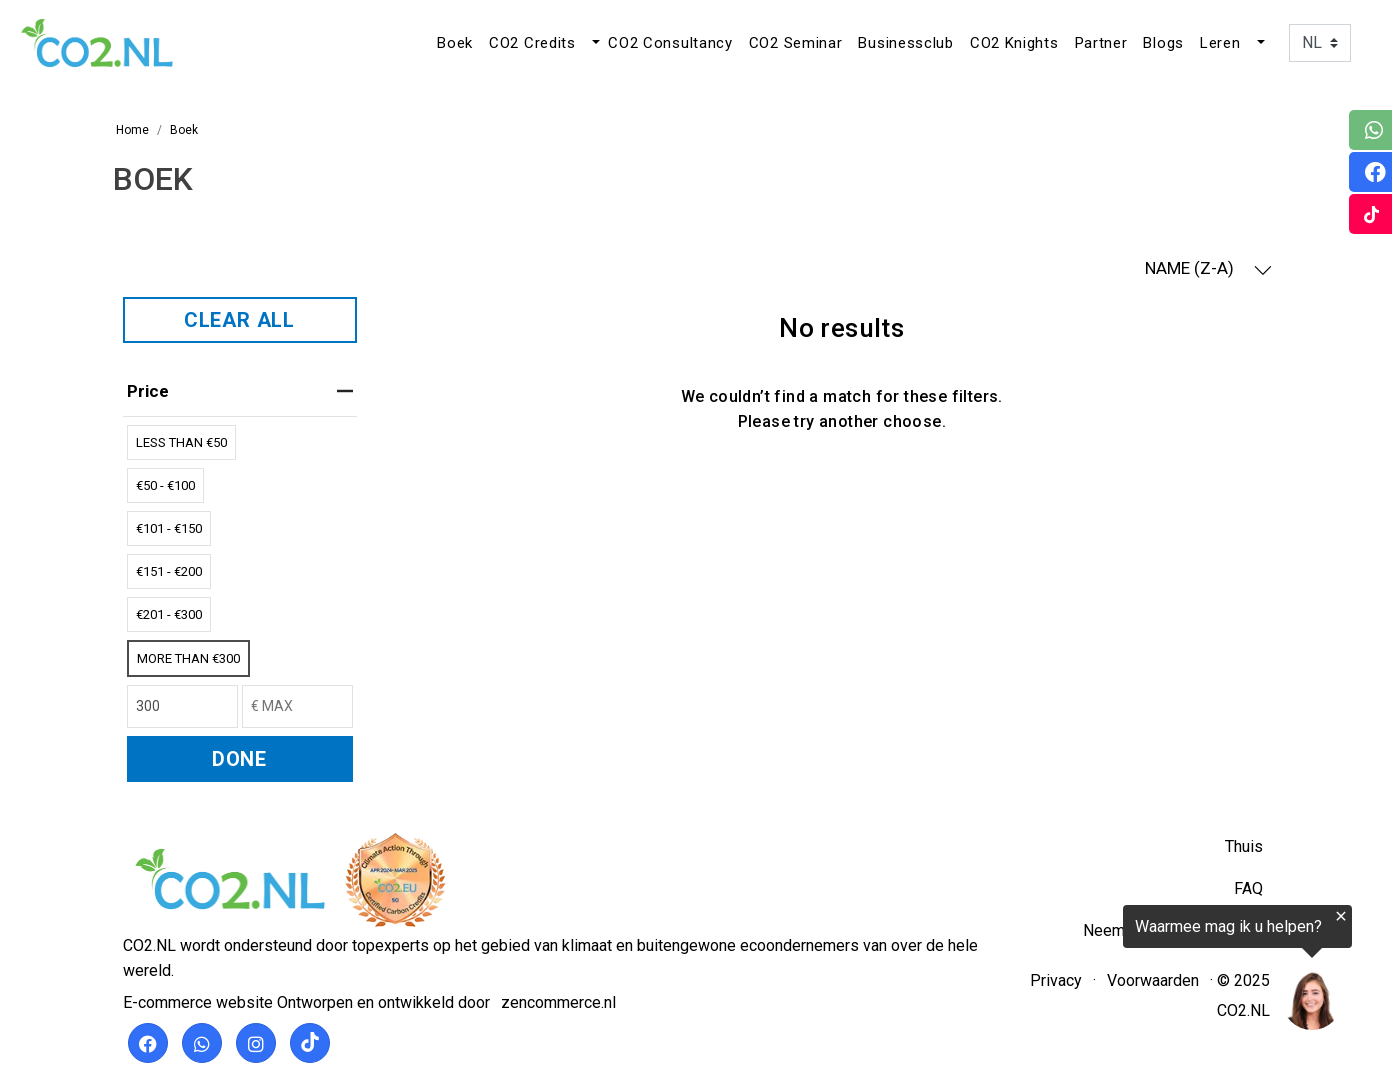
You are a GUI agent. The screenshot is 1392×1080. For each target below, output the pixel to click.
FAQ (1248, 888)
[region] (1146, 972)
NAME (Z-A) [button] (1208, 268)
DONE (239, 759)
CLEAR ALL (239, 320)
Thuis (1244, 846)
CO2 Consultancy (670, 43)
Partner (1101, 43)
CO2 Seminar (796, 43)
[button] (594, 43)
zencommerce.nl (558, 1002)
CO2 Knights (1014, 43)
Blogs (1163, 43)
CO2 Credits (532, 43)
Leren (1220, 43)
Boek (455, 43)
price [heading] (240, 391)
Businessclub (905, 43)
